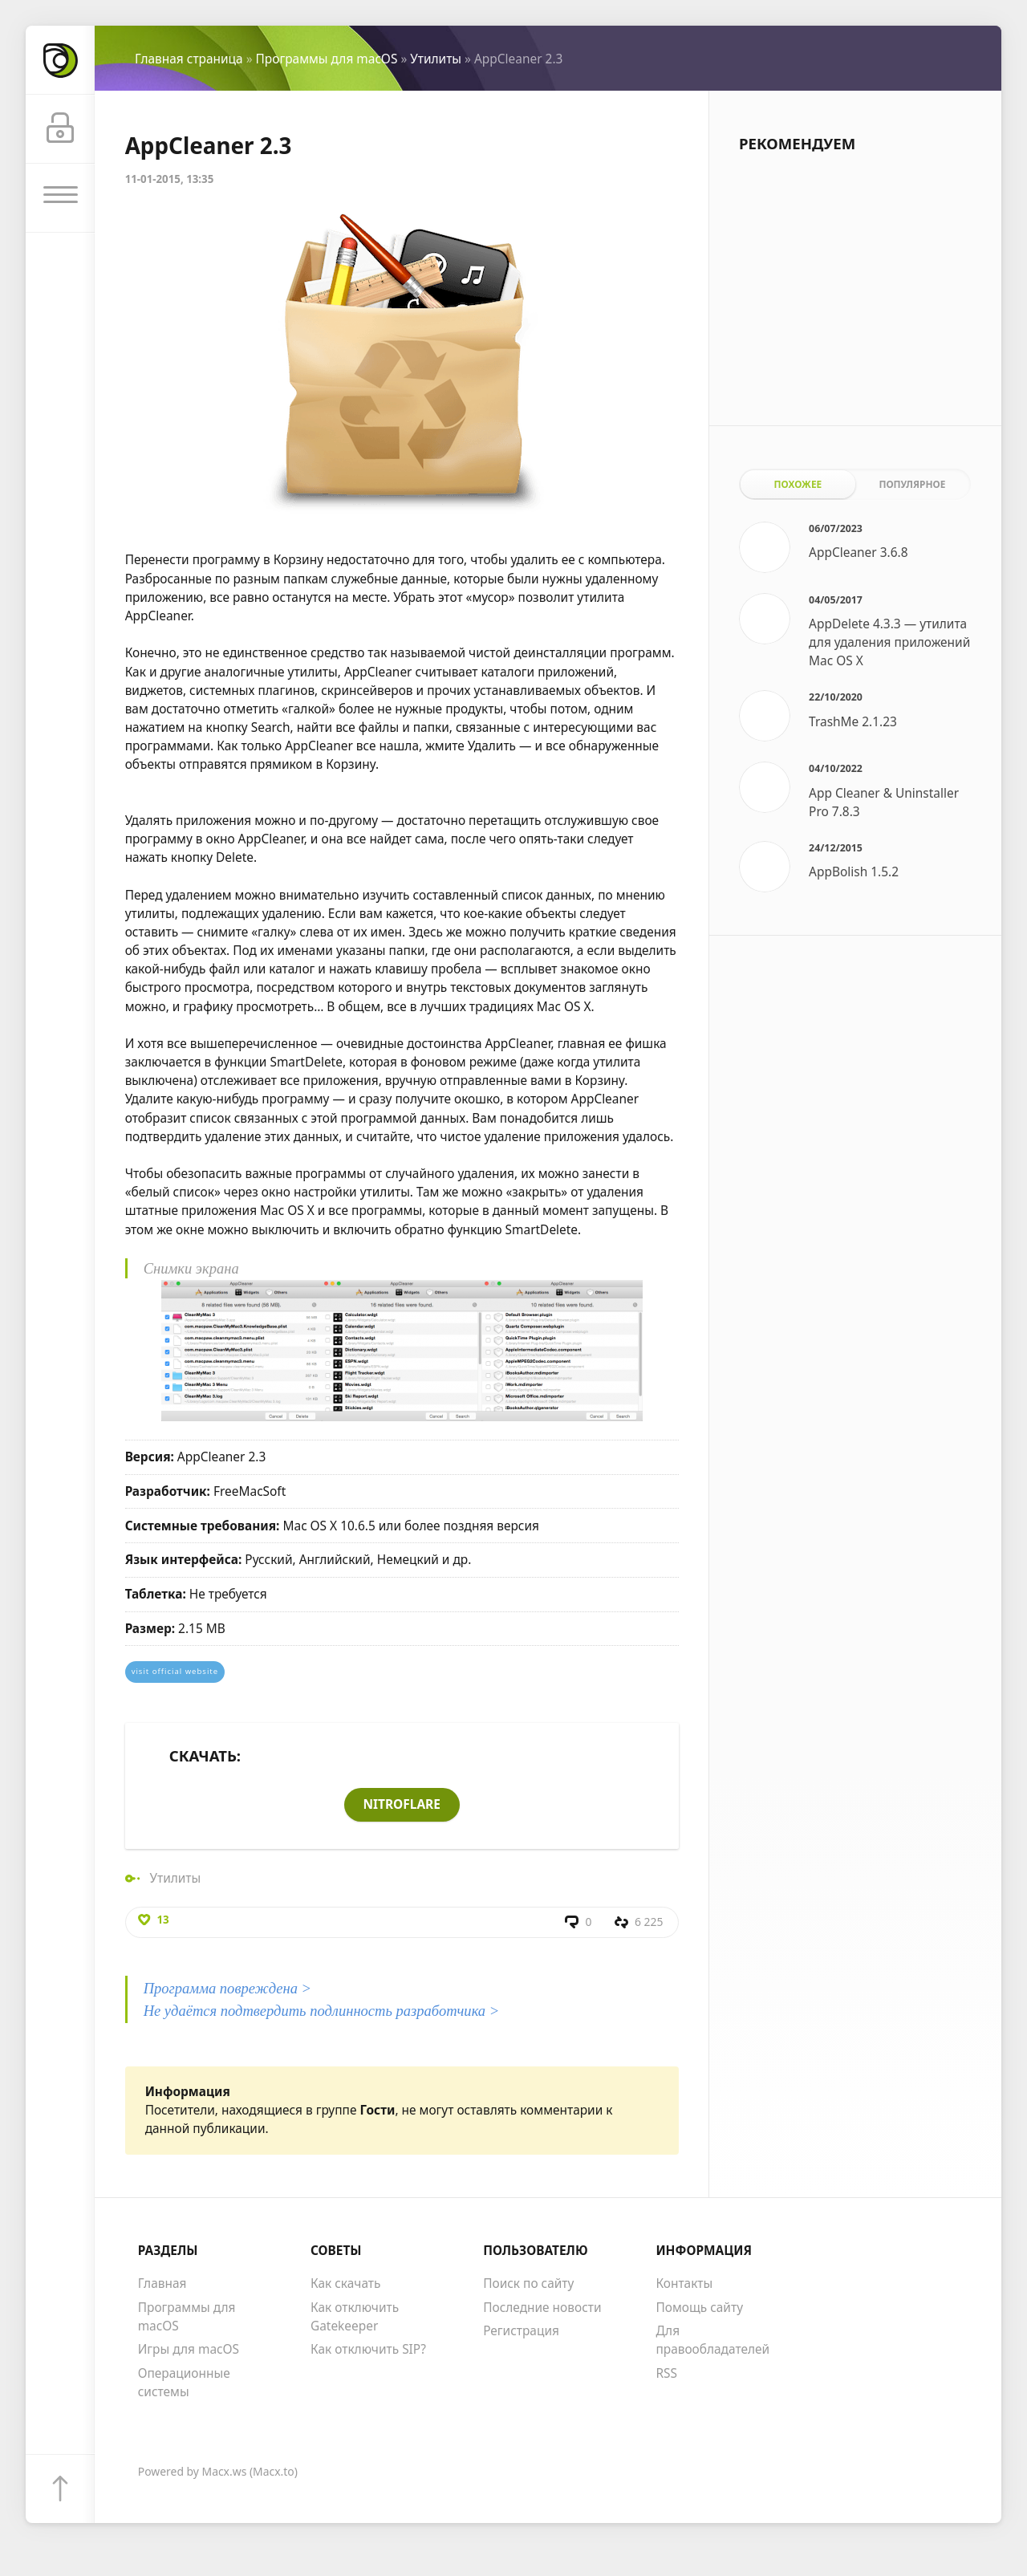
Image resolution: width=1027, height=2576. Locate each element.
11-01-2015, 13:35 (169, 179)
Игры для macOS (188, 2350)
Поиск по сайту (528, 2285)
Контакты (684, 2285)
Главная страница (189, 58)
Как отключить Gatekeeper (355, 2317)
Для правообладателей (712, 2340)
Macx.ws (224, 2472)
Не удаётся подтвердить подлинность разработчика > (322, 2011)
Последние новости (542, 2308)
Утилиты (435, 58)
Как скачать (346, 2285)
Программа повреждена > (228, 1989)
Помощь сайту (699, 2308)
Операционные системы (184, 2383)
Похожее (798, 483)
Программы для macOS (327, 58)
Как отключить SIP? (368, 2350)
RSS (666, 2374)
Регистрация (521, 2331)
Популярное (912, 483)
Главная (162, 2285)
